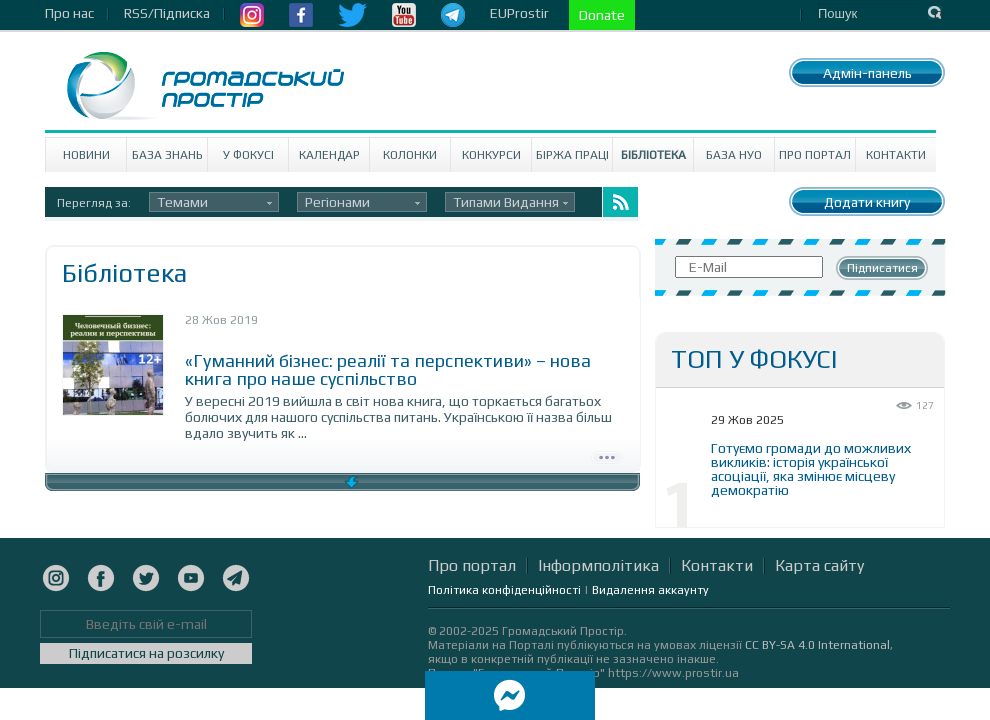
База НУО (734, 155)
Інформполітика (598, 565)
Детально (607, 455)
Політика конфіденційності (504, 590)
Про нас (69, 13)
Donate (602, 15)
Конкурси (491, 155)
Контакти (896, 155)
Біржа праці (572, 155)
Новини (86, 155)
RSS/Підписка (167, 13)
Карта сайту (819, 565)
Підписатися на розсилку (146, 653)
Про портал (815, 155)
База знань (167, 155)
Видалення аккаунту (650, 590)
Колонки (410, 155)
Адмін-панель (867, 73)
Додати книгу (867, 202)
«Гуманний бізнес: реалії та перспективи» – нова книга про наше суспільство (388, 369)
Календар (329, 155)
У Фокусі (248, 155)
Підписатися (882, 268)
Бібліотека (653, 155)
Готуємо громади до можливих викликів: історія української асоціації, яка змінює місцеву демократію (811, 469)
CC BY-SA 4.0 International (817, 645)
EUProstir (519, 13)
